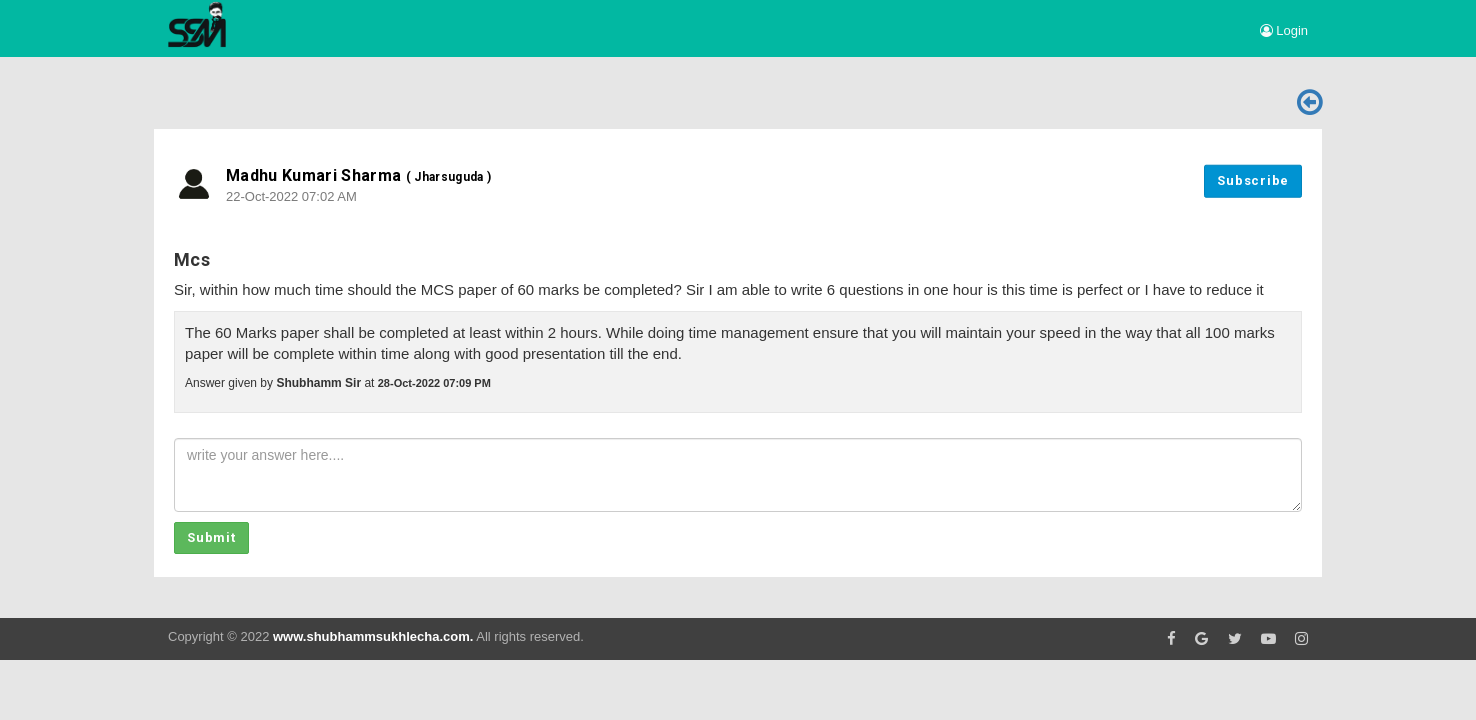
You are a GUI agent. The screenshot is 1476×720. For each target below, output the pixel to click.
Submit (211, 537)
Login (1284, 30)
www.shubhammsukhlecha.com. (373, 636)
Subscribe (1253, 180)
